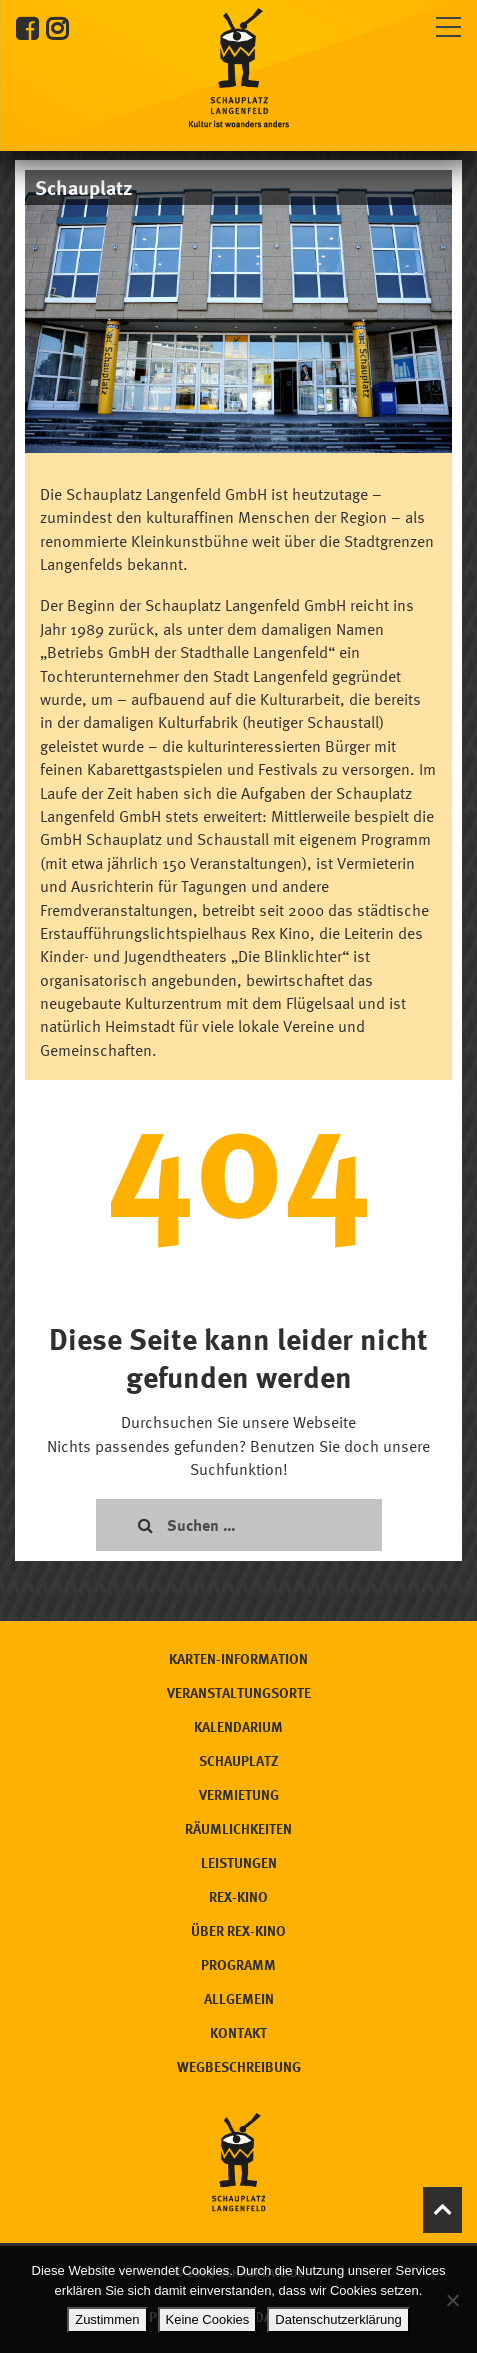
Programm (238, 1964)
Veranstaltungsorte (239, 1692)
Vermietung (239, 1794)
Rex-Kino (238, 1896)
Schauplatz (239, 1760)
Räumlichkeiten (238, 1828)
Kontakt (238, 2032)
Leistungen (239, 1862)
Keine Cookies (208, 2319)
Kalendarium (238, 1726)
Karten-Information (238, 1658)
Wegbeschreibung (239, 2066)
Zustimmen (107, 2319)
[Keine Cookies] (452, 2300)
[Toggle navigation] (448, 23)
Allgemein (239, 1998)
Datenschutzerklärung (338, 2319)
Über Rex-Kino (238, 1930)
